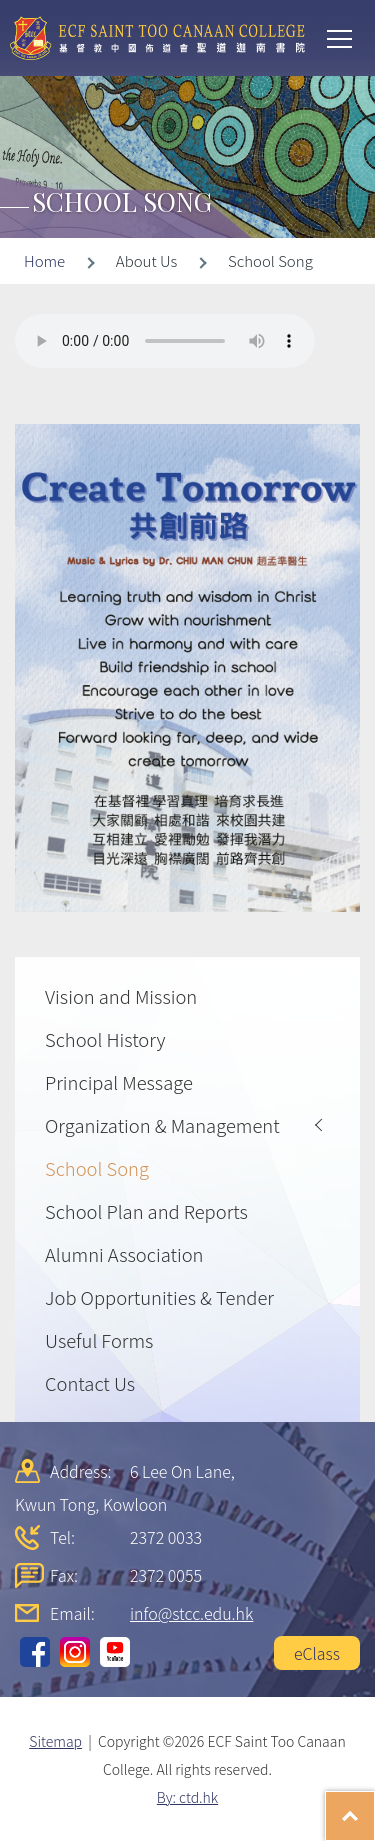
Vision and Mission (121, 996)
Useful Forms (99, 1340)
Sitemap (55, 1741)
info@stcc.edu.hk (191, 1613)
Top (374, 1806)
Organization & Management (162, 1125)
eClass (317, 1653)
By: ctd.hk (187, 1797)
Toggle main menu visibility (341, 37)
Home (44, 260)
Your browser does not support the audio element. (165, 341)
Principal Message (119, 1082)
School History (105, 1039)
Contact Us (90, 1383)
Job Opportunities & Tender (159, 1297)
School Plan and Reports (146, 1211)
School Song (97, 1168)
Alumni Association (124, 1254)
